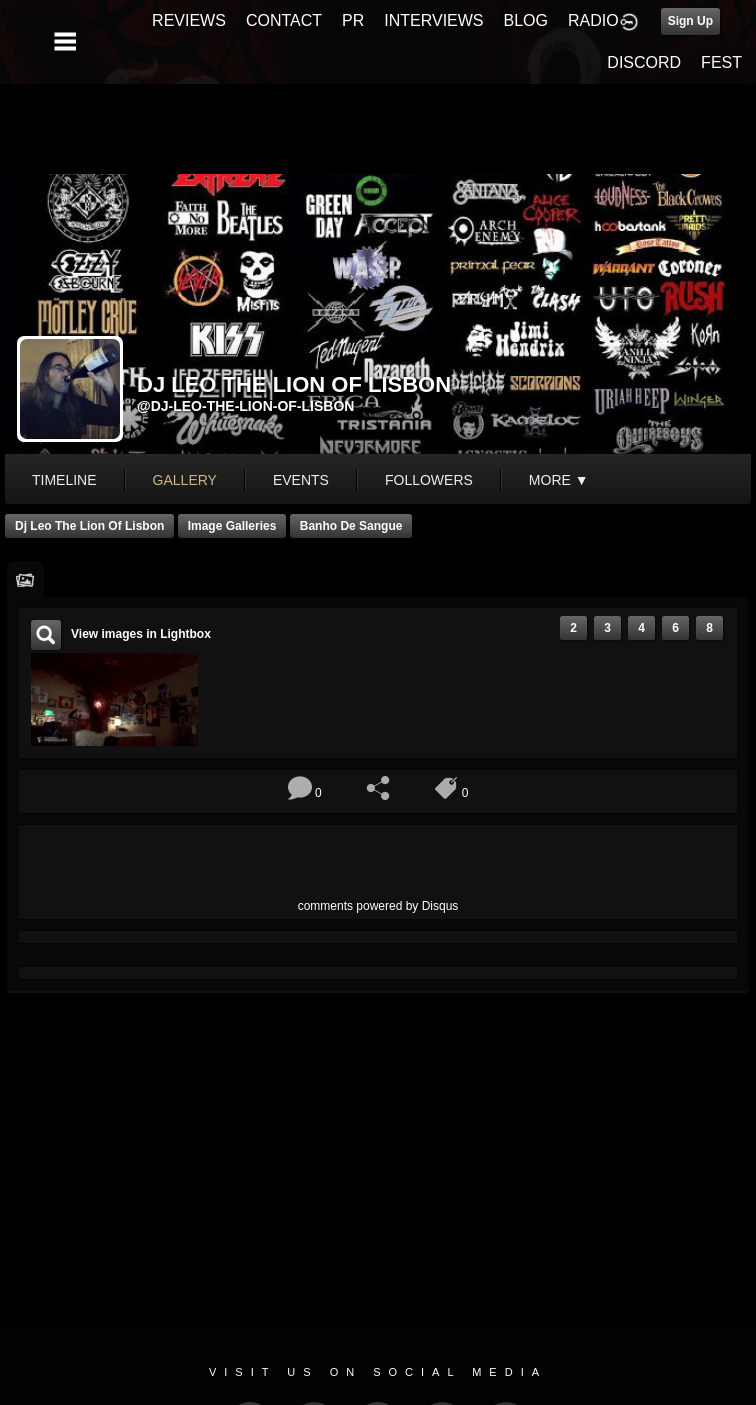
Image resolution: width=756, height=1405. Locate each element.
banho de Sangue (351, 526)
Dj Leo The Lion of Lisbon (89, 526)
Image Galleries (232, 526)
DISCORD (644, 62)
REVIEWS (189, 20)
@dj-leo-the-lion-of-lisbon (245, 406)
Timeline (64, 480)
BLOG (526, 20)
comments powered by (378, 906)
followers (429, 480)
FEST (721, 62)
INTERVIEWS (433, 20)
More (559, 480)
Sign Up (690, 21)
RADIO (593, 20)
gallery (185, 480)
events (301, 480)
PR (353, 20)
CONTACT (284, 20)
